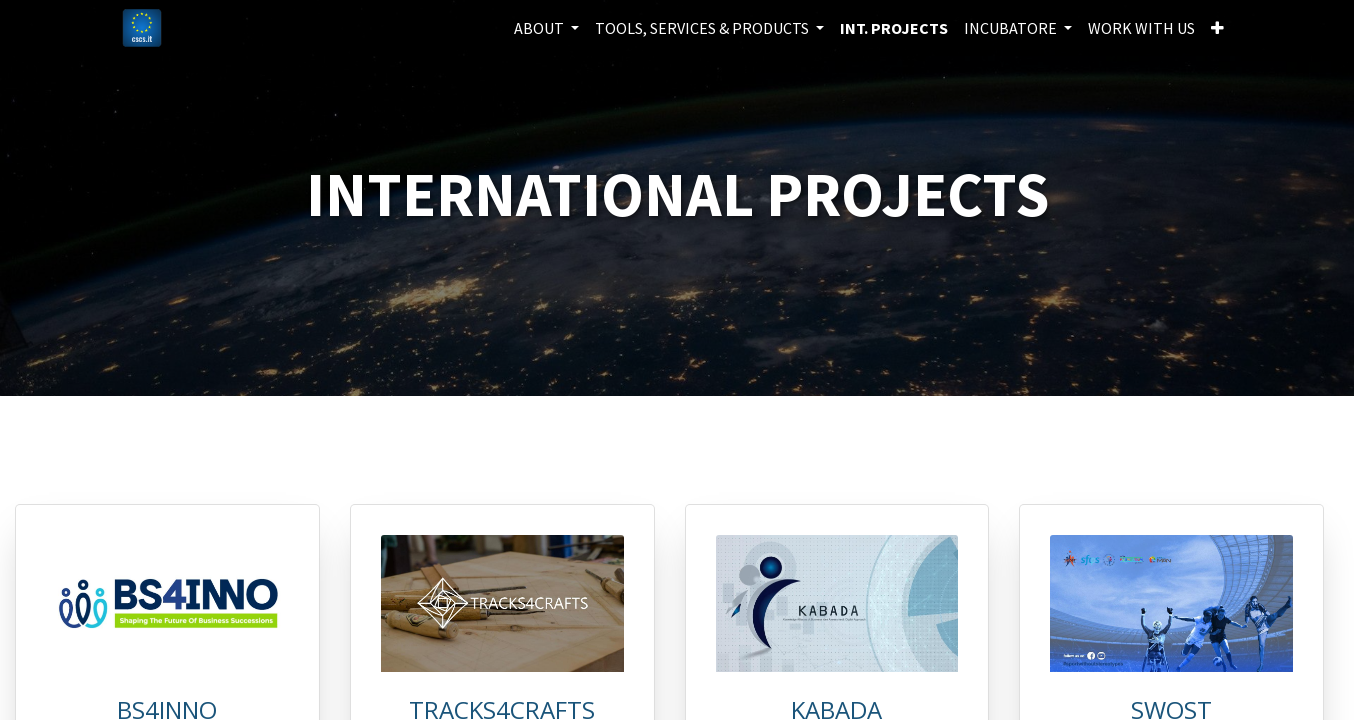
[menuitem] (894, 28)
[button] (1217, 28)
